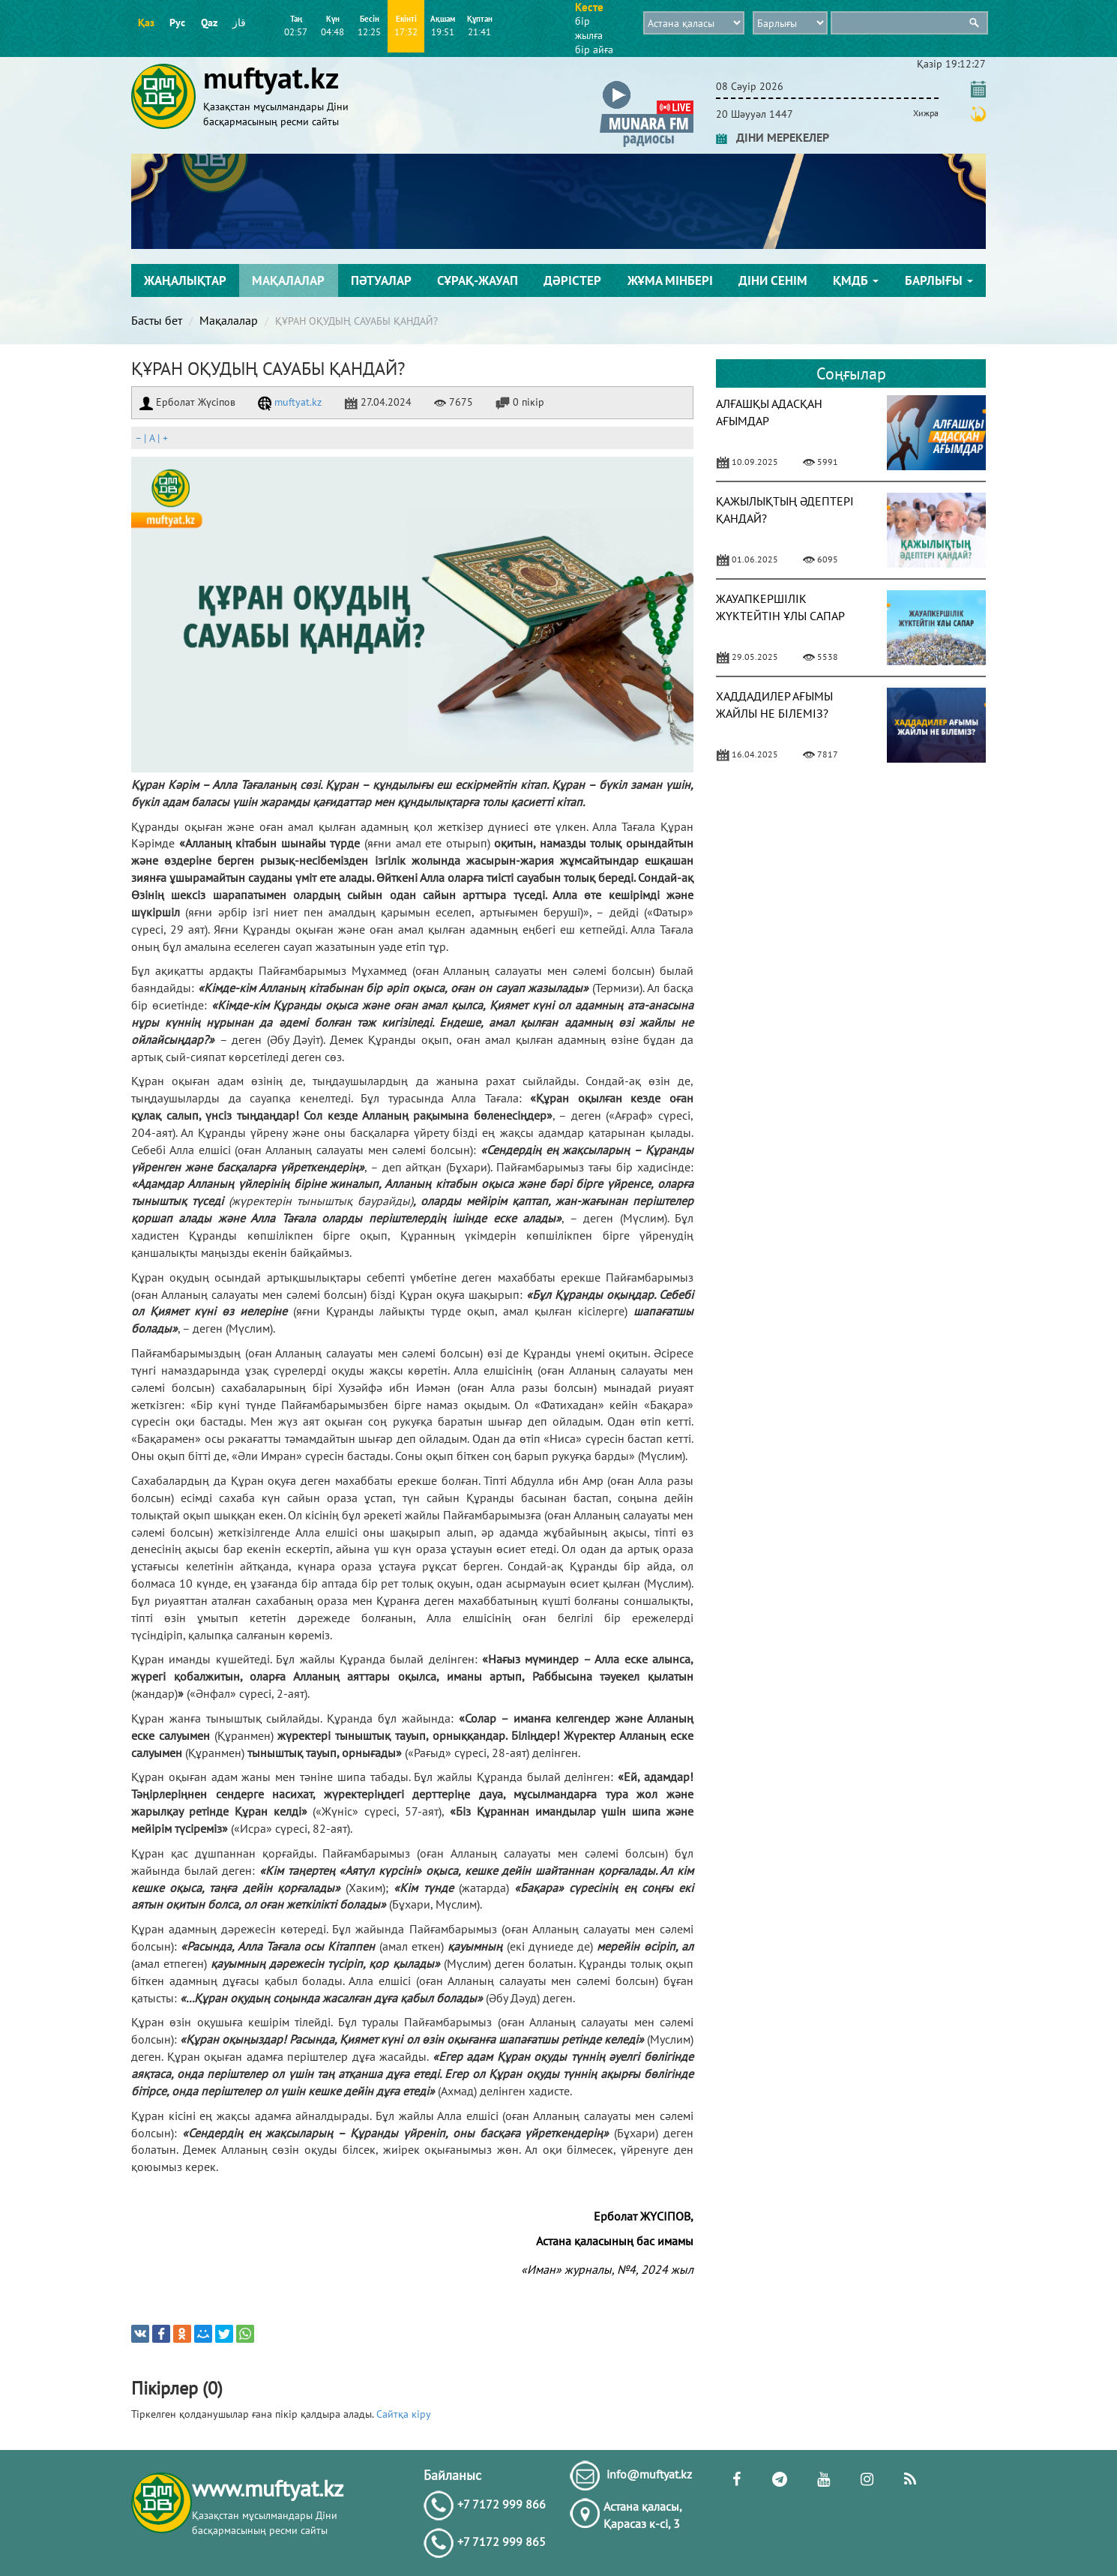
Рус (177, 22)
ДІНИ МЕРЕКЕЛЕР (772, 137)
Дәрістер (572, 280)
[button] (646, 83)
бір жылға (589, 28)
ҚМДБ (856, 280)
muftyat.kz (290, 402)
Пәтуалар (381, 280)
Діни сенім (772, 280)
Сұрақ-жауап (477, 280)
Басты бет (156, 320)
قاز (239, 22)
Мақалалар (288, 280)
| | (151, 438)
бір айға (594, 49)
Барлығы (939, 280)
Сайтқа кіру (403, 2414)
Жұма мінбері (670, 280)
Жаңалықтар (185, 280)
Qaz (209, 22)
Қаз (146, 22)
